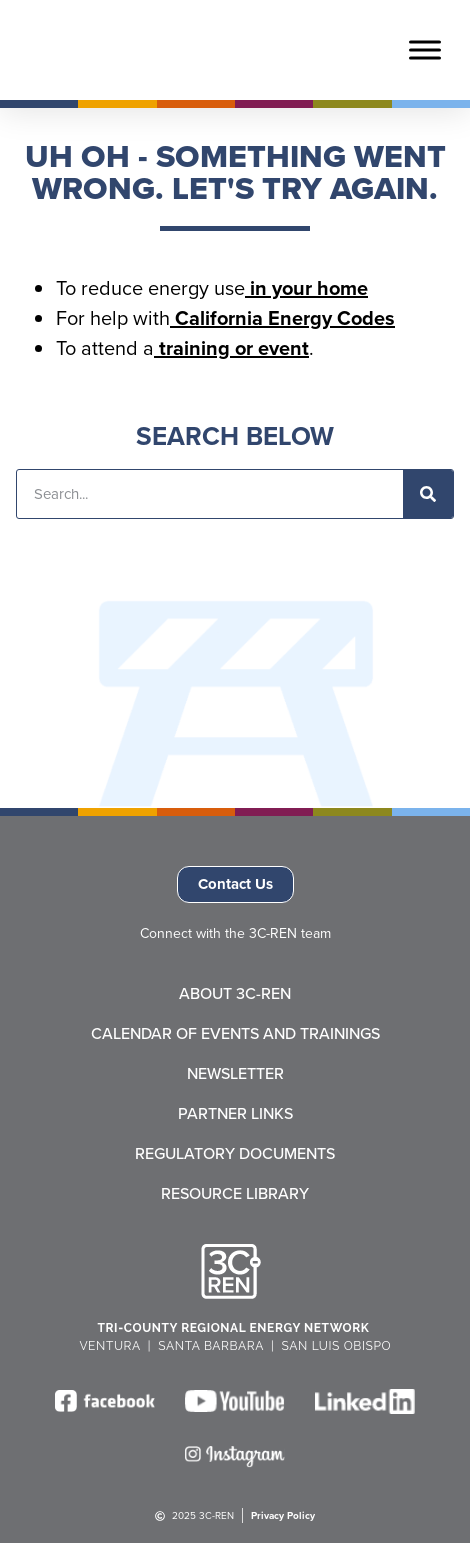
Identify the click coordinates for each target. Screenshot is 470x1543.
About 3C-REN (235, 994)
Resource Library (235, 1194)
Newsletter (235, 1074)
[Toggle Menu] (425, 49)
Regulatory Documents (235, 1154)
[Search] (428, 494)
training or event (231, 347)
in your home (306, 287)
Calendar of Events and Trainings (235, 1034)
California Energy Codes (282, 317)
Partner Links (235, 1114)
